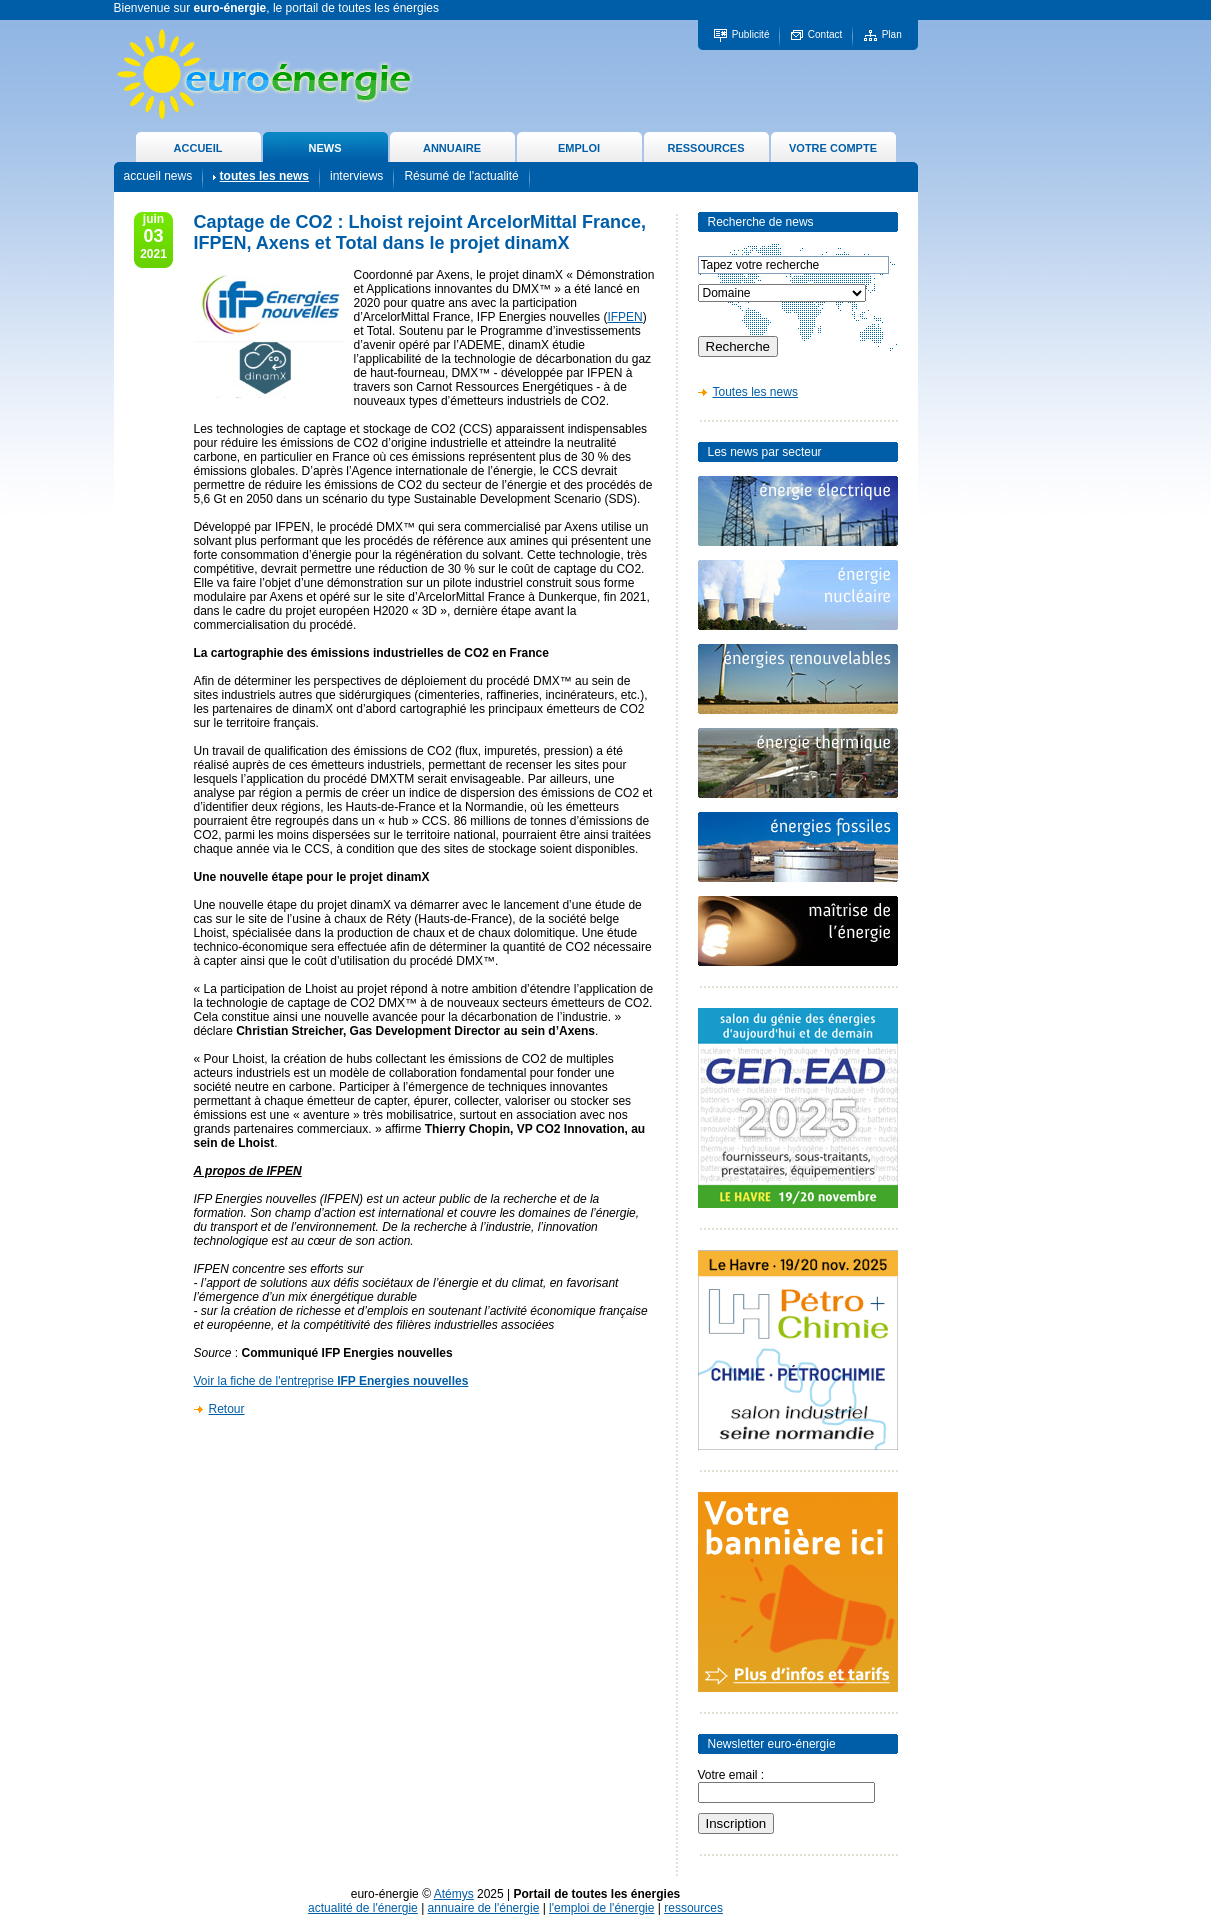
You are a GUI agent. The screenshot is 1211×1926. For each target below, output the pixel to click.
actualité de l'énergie (363, 1908)
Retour (227, 1409)
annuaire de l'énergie (484, 1908)
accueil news (158, 176)
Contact (825, 34)
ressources (693, 1908)
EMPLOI (579, 148)
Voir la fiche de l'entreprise (331, 1381)
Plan (892, 34)
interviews (356, 176)
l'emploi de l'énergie (601, 1908)
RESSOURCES (705, 148)
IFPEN (624, 317)
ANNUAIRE (452, 148)
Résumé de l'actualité (461, 176)
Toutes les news (755, 392)
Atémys (454, 1894)
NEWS (325, 148)
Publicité (751, 34)
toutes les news (264, 176)
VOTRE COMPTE (833, 148)
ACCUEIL (198, 148)
